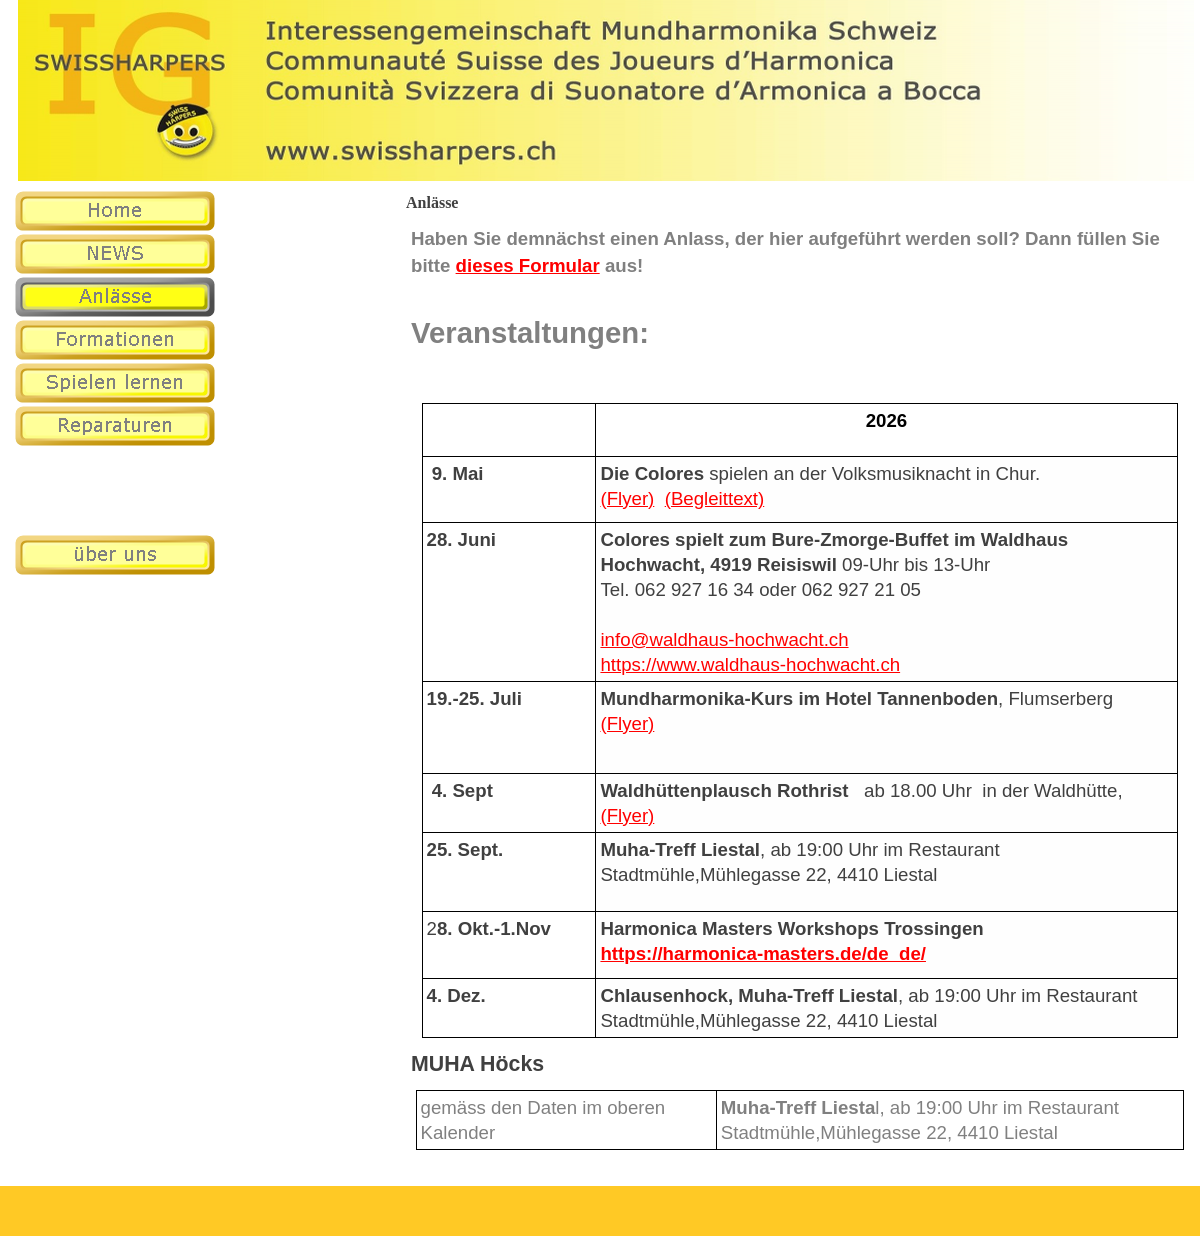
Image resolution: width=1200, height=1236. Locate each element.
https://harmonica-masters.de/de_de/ (763, 953)
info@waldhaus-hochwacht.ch (724, 639)
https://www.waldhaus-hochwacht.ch (750, 664)
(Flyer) (627, 498)
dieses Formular (528, 265)
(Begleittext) (715, 498)
